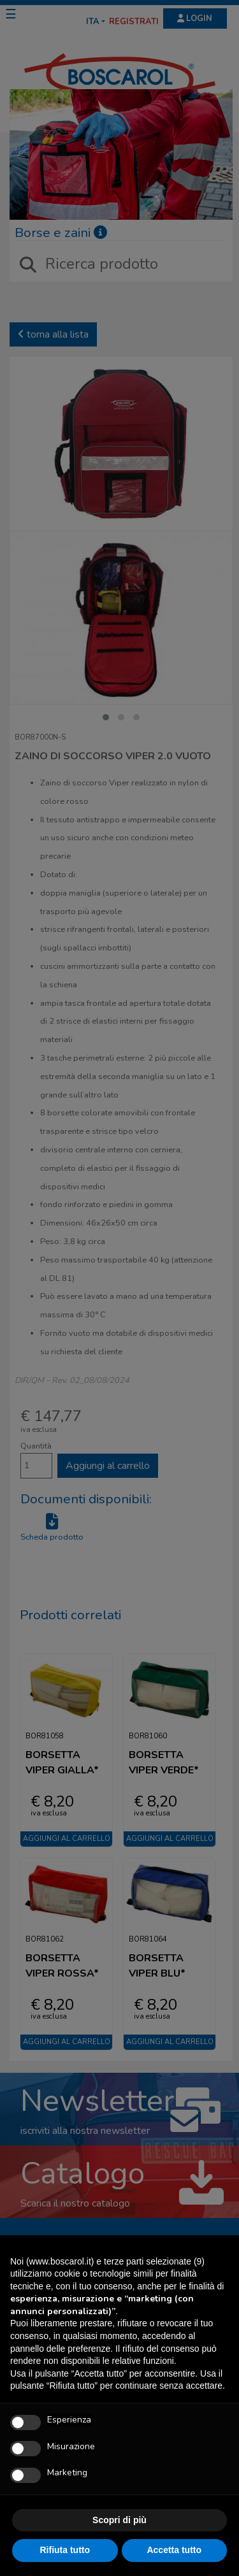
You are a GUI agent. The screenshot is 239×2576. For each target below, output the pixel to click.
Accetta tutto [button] (174, 2550)
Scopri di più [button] (119, 2520)
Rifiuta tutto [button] (65, 2550)
